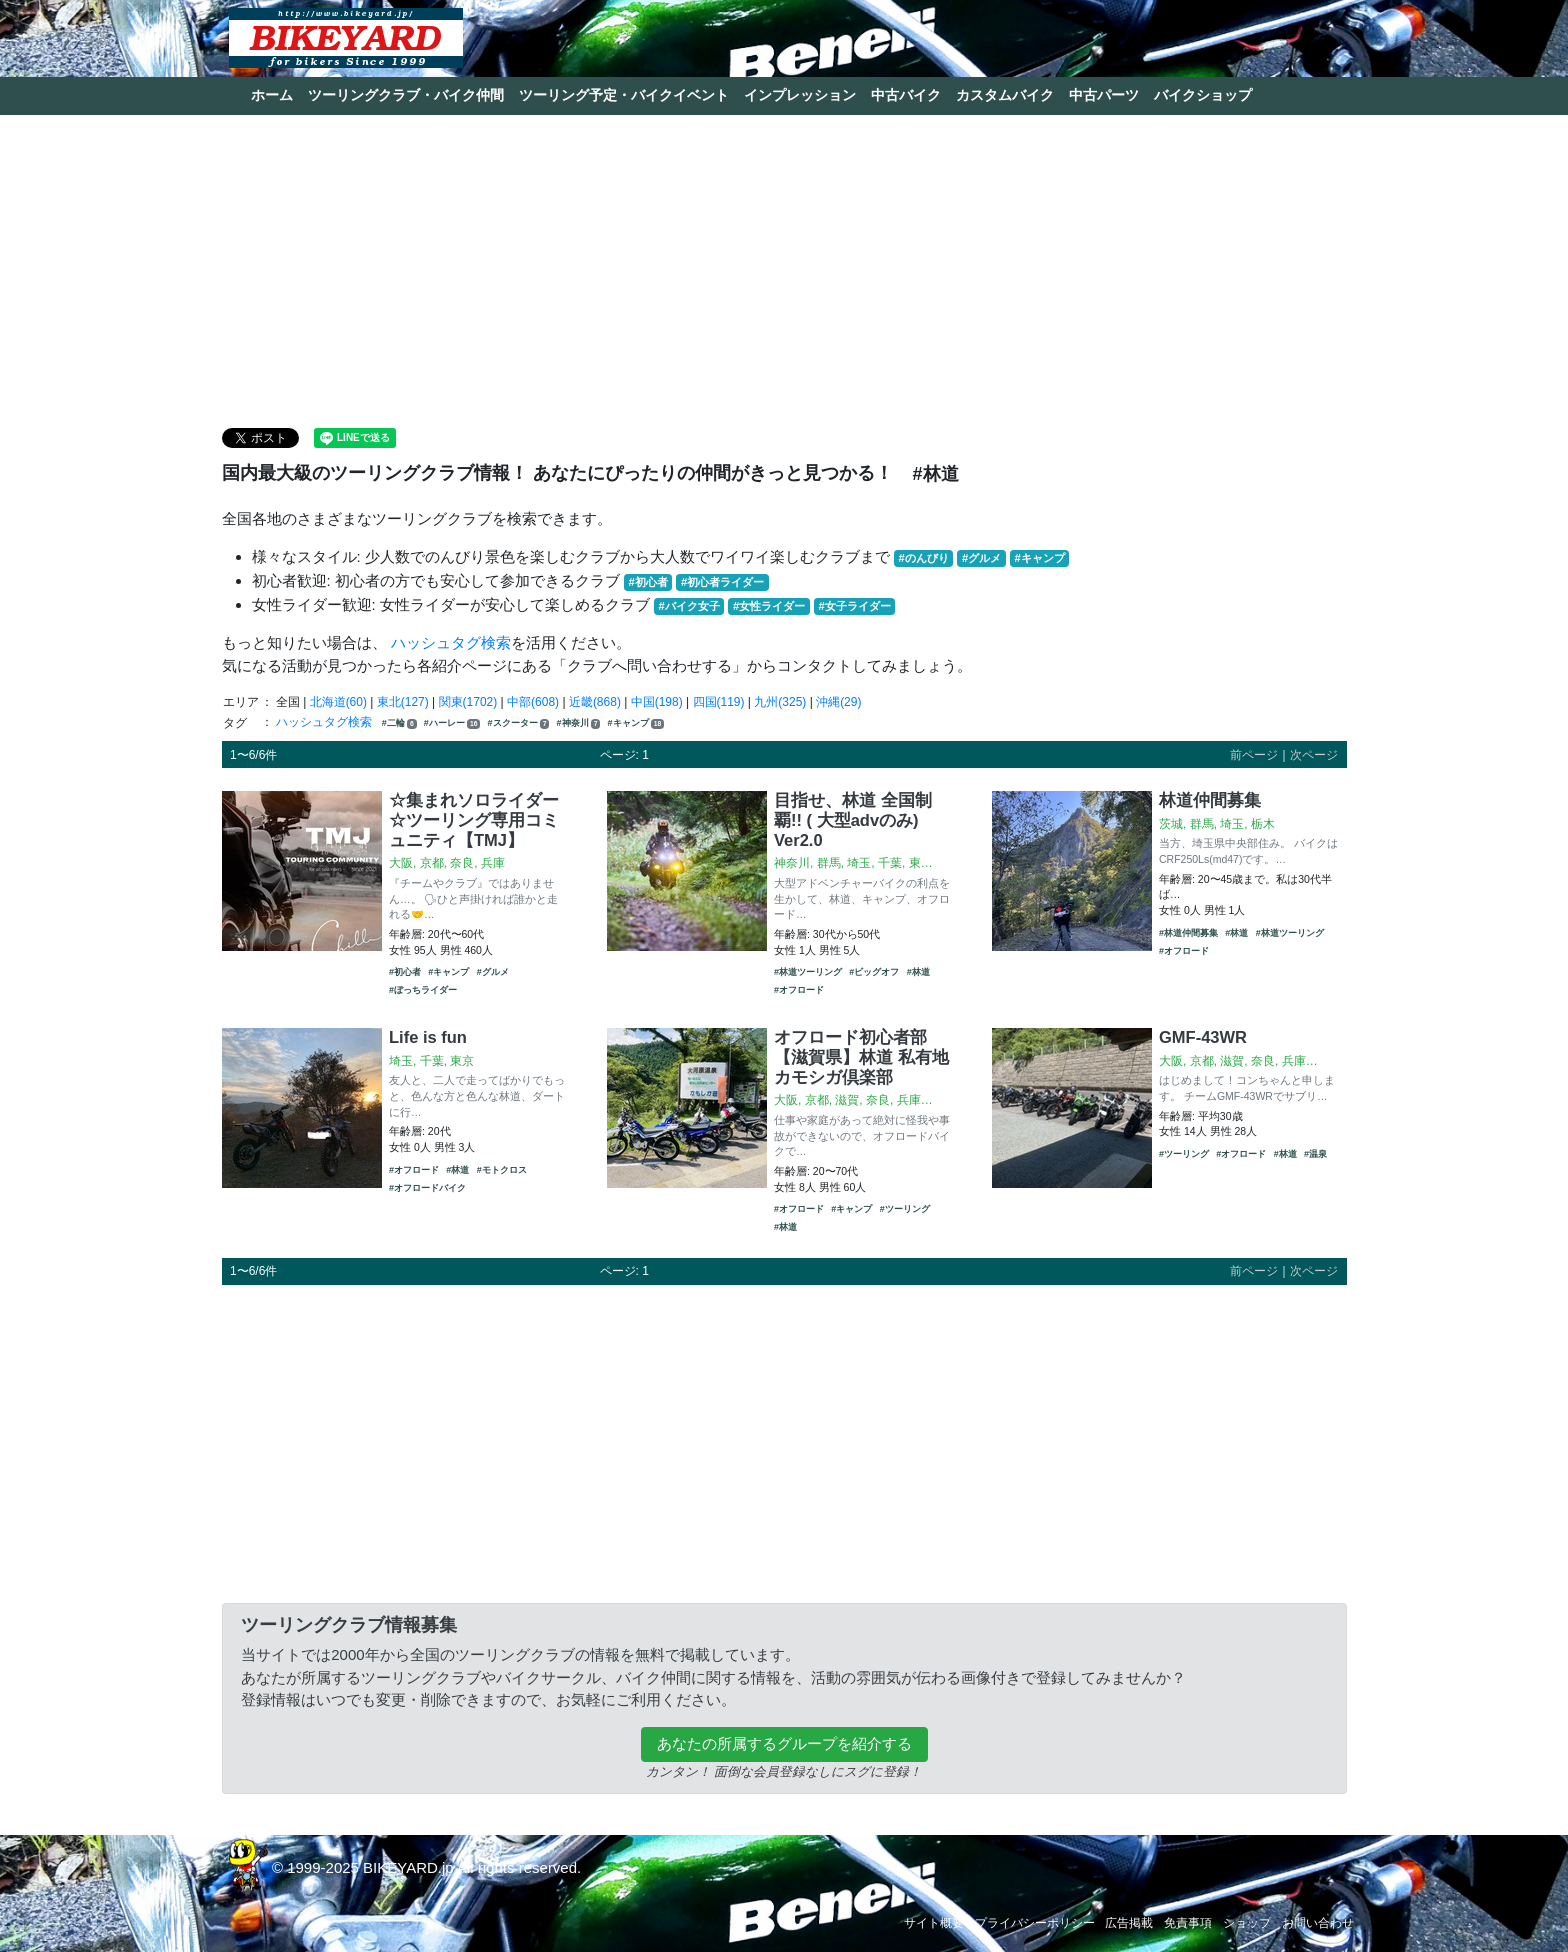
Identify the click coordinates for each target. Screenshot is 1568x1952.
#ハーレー (452, 723)
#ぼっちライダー (423, 990)
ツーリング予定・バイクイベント (624, 95)
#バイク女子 (689, 606)
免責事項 (1188, 1923)
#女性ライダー (769, 606)
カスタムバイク (1005, 95)
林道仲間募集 (1210, 800)
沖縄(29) (838, 702)
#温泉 (1315, 1154)
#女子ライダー (854, 606)
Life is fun (428, 1037)
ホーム (272, 95)
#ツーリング (905, 1209)
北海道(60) (338, 702)
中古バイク (906, 95)
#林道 (918, 972)
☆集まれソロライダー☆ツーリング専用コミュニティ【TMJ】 (474, 820)
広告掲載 (1129, 1923)
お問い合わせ (1318, 1923)
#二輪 (399, 723)
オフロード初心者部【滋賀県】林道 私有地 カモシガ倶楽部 (861, 1057)
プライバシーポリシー (1035, 1923)
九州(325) (780, 702)
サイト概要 (934, 1923)
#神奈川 (579, 723)
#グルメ (981, 558)
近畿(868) (595, 702)
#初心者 (648, 582)
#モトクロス (502, 1170)
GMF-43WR (1203, 1037)
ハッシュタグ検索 (451, 642)
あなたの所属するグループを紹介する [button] (784, 1743)
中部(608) (533, 702)
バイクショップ (1203, 95)
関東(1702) (468, 702)
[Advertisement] (784, 270)
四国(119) (719, 702)
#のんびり (924, 558)
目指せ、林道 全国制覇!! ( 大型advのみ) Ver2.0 (853, 820)
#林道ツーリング (808, 972)
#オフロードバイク (427, 1188)
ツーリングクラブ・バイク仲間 (406, 95)
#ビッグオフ (874, 972)
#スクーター (519, 723)
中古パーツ (1104, 95)
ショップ (1247, 1923)
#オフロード (799, 990)
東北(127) (403, 702)
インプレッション (800, 95)
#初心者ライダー (722, 582)
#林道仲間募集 (1188, 933)
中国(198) (657, 702)
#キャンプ (1039, 558)
